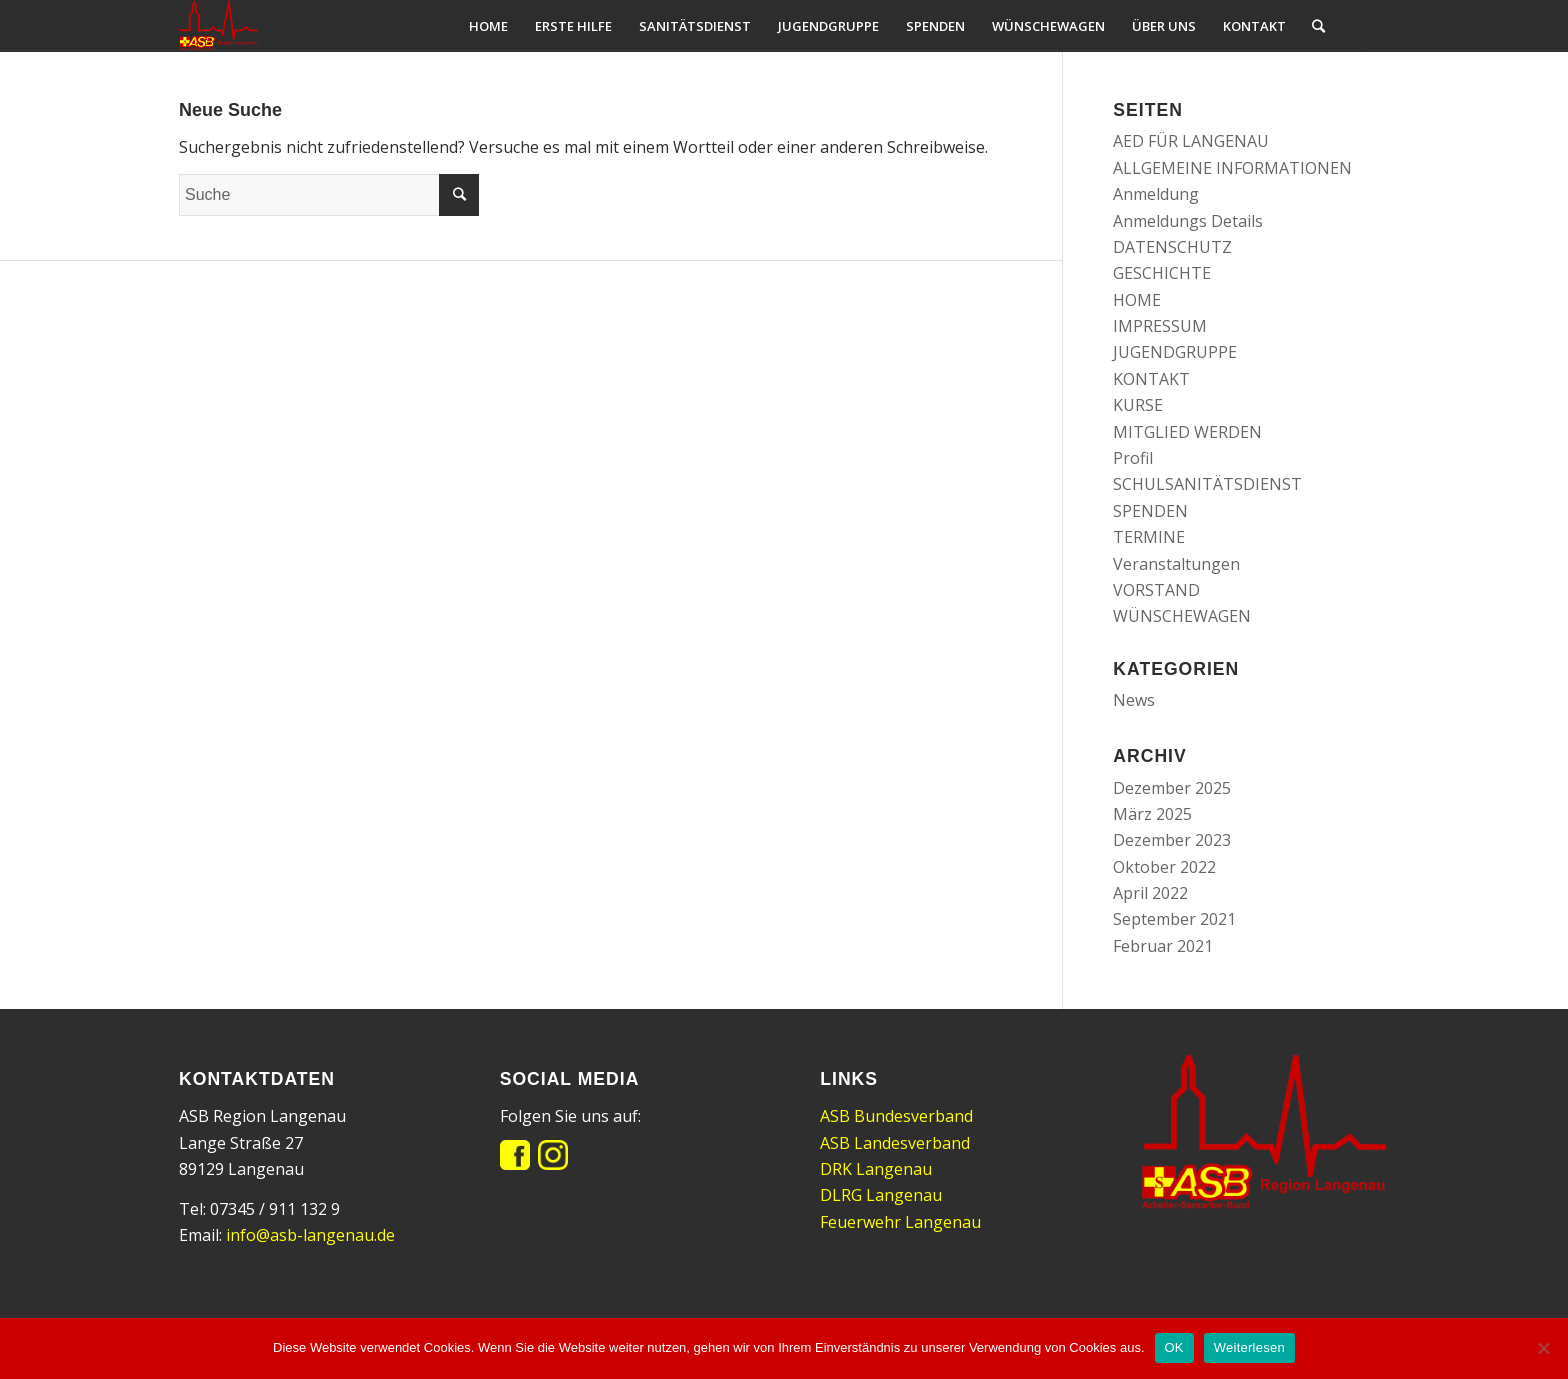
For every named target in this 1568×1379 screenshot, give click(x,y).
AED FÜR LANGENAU (1191, 141)
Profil (1133, 458)
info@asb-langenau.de (310, 1235)
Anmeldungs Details (1188, 221)
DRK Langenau (876, 1169)
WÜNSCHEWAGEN (1182, 616)
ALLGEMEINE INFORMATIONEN (1232, 168)
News (1134, 700)
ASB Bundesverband (896, 1116)
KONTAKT (1151, 379)
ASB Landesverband (895, 1143)
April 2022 (1150, 893)
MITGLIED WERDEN (1187, 432)
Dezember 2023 (1172, 840)
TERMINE (1149, 537)
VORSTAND (1156, 590)
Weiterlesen (1249, 1347)
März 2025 (1152, 814)
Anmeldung (1156, 194)
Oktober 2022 (1164, 867)
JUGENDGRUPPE (1175, 352)
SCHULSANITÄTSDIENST (1207, 484)
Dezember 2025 (1172, 788)
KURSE (1138, 405)
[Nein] (1543, 1348)
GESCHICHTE (1162, 273)
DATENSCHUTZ (1172, 247)
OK (1174, 1347)
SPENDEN (1150, 511)
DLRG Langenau (881, 1195)
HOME (1137, 300)
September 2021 (1174, 919)
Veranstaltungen (1176, 564)
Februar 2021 (1163, 946)
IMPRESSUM (1160, 326)
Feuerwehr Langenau (900, 1222)
